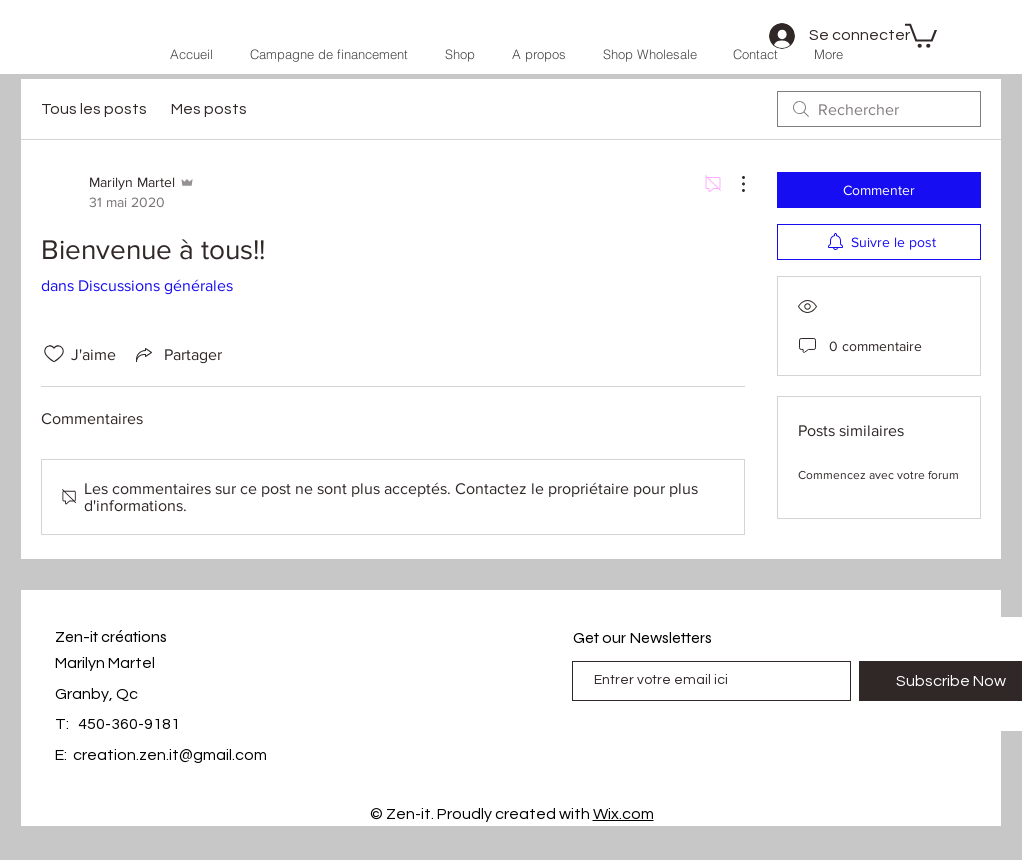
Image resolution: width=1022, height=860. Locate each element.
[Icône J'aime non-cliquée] (54, 354)
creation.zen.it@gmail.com (170, 755)
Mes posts (209, 109)
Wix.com (623, 814)
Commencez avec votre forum (878, 475)
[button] (921, 34)
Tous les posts (94, 109)
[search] (879, 109)
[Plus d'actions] (733, 184)
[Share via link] (177, 354)
